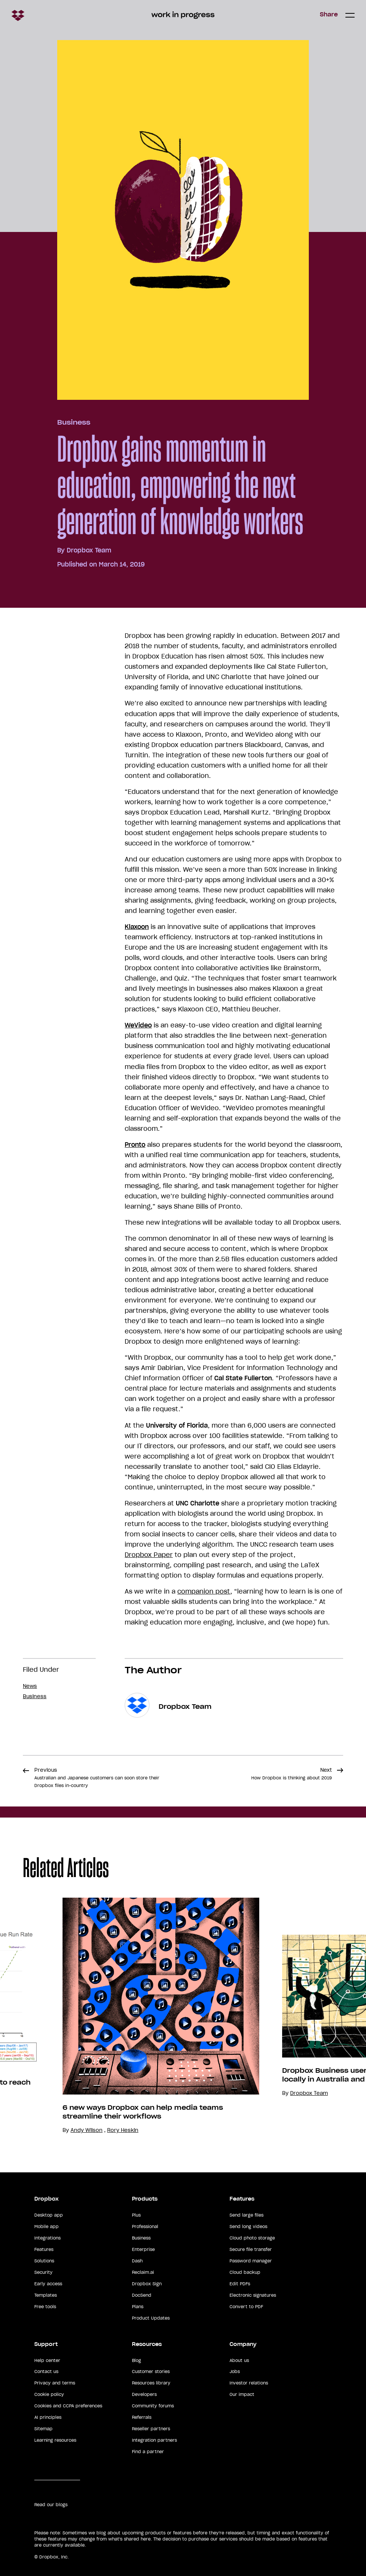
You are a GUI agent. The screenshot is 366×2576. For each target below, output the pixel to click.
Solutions (44, 2261)
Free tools (45, 2306)
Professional (145, 2226)
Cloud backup (245, 2272)
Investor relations (249, 2383)
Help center (47, 2360)
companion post (203, 1591)
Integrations (47, 2238)
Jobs (235, 2371)
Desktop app (48, 2215)
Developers (144, 2394)
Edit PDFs (240, 2283)
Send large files (246, 2215)
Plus (136, 2215)
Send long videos (248, 2226)
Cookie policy (49, 2394)
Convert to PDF (246, 2306)
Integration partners (154, 2440)
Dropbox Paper (149, 1554)
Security (43, 2272)
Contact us (46, 2371)
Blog (136, 2360)
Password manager (251, 2261)
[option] (149, 2016)
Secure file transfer (251, 2249)
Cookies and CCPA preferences (68, 2406)
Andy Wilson (87, 2130)
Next (291, 1774)
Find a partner (148, 2451)
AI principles (47, 2417)
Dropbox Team (89, 550)
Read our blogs (50, 2504)
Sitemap (43, 2428)
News (30, 1686)
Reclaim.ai (143, 2272)
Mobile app (46, 2226)
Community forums (153, 2406)
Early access (48, 2283)
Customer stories (151, 2371)
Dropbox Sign (147, 2283)
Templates (45, 2295)
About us (239, 2360)
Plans (137, 2306)
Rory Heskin (122, 2130)
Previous (96, 1777)
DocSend (141, 2295)
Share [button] (329, 14)
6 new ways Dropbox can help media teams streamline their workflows (143, 2111)
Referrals (141, 2417)
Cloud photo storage (252, 2238)
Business (73, 422)
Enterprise (143, 2249)
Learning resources (55, 2440)
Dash (137, 2261)
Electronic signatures (253, 2295)
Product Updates (151, 2318)
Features (43, 2249)
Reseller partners (151, 2428)
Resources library (151, 2383)
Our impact (242, 2394)
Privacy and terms (54, 2383)
